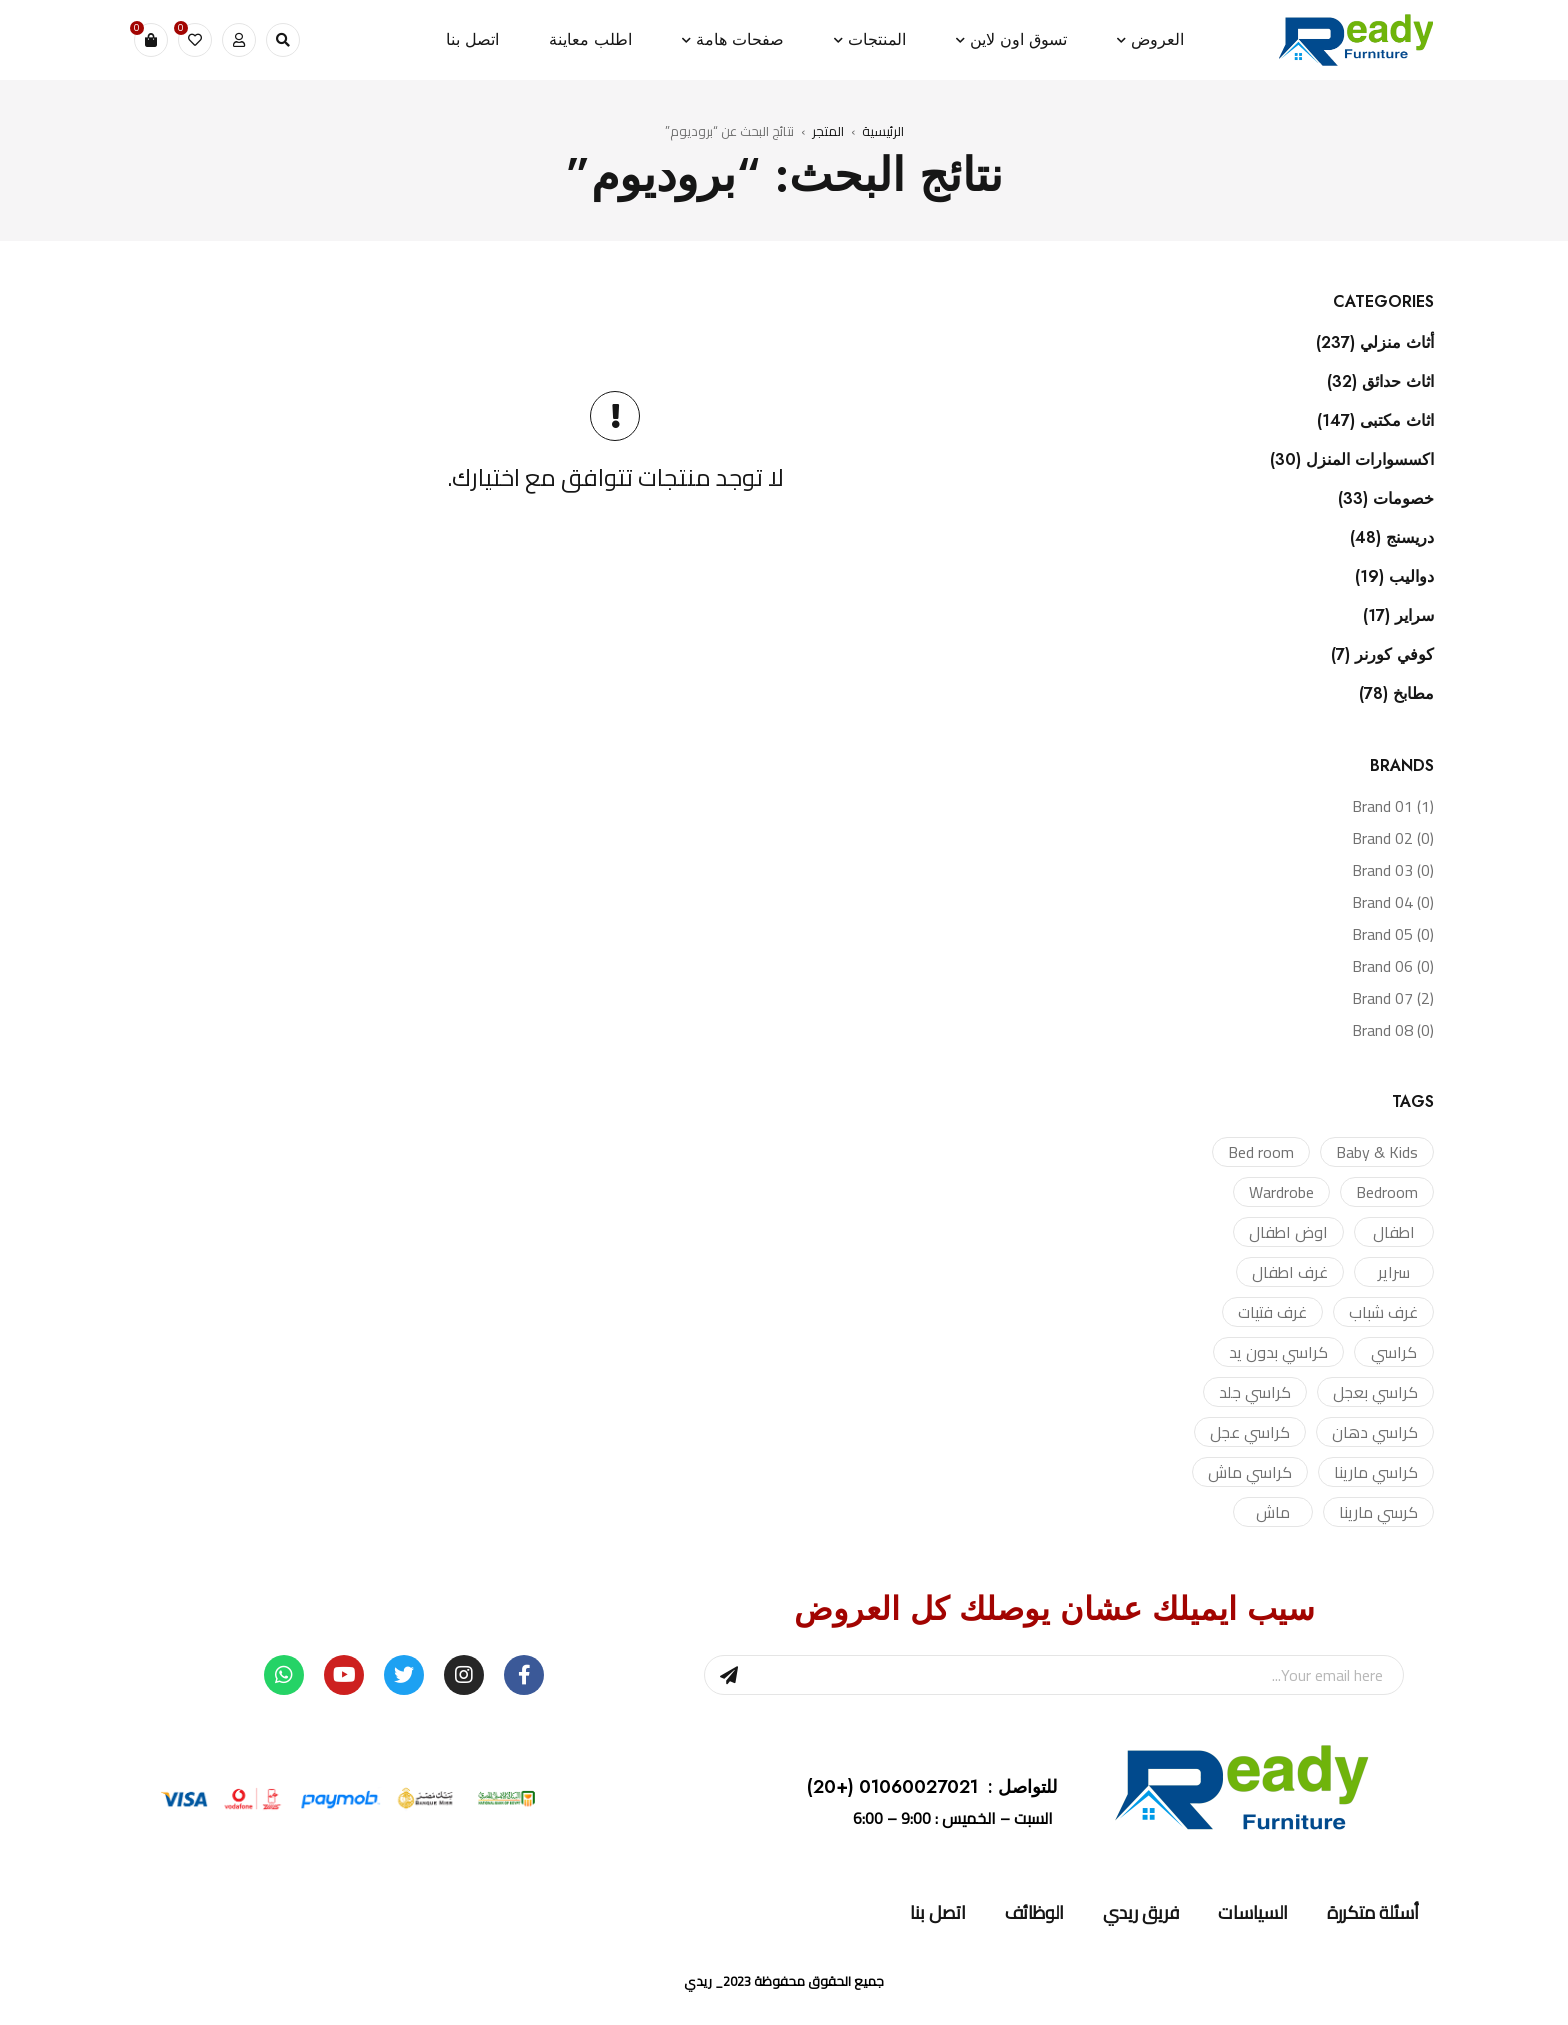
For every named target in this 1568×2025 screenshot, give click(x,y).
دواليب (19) (1394, 577)
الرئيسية (883, 131)
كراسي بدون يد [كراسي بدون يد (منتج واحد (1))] (1278, 1352)
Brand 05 (1393, 934)
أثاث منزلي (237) (1375, 343)
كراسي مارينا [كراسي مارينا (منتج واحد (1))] (1376, 1472)
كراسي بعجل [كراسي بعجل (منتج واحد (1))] (1375, 1392)
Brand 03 (1393, 870)
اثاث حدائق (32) (1380, 382)
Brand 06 (1393, 966)
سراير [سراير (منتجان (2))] (1394, 1272)
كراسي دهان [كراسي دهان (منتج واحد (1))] (1375, 1432)
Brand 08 (1393, 1030)
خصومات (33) (1386, 499)
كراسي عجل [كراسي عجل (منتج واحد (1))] (1250, 1432)
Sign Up (729, 1675)
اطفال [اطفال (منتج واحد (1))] (1394, 1232)
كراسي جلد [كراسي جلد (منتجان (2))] (1255, 1392)
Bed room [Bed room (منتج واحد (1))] (1261, 1152)
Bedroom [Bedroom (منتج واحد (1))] (1387, 1192)
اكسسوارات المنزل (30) (1352, 460)
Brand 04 (1393, 902)
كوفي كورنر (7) (1382, 655)
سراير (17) (1398, 616)
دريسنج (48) (1392, 538)
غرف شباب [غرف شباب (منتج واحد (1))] (1383, 1312)
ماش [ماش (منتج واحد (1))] (1273, 1512)
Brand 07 (1393, 998)
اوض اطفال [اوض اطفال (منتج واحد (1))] (1288, 1232)
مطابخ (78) (1396, 694)
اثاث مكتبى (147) (1375, 421)
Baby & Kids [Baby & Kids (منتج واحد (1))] (1377, 1152)
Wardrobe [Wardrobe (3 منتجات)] (1281, 1192)
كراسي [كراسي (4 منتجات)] (1394, 1352)
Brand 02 (1393, 838)
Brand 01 (1393, 806)
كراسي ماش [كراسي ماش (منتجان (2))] (1250, 1472)
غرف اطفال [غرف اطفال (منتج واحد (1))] (1290, 1272)
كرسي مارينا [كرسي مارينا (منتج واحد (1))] (1378, 1512)
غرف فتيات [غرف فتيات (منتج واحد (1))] (1272, 1312)
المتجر (828, 131)
